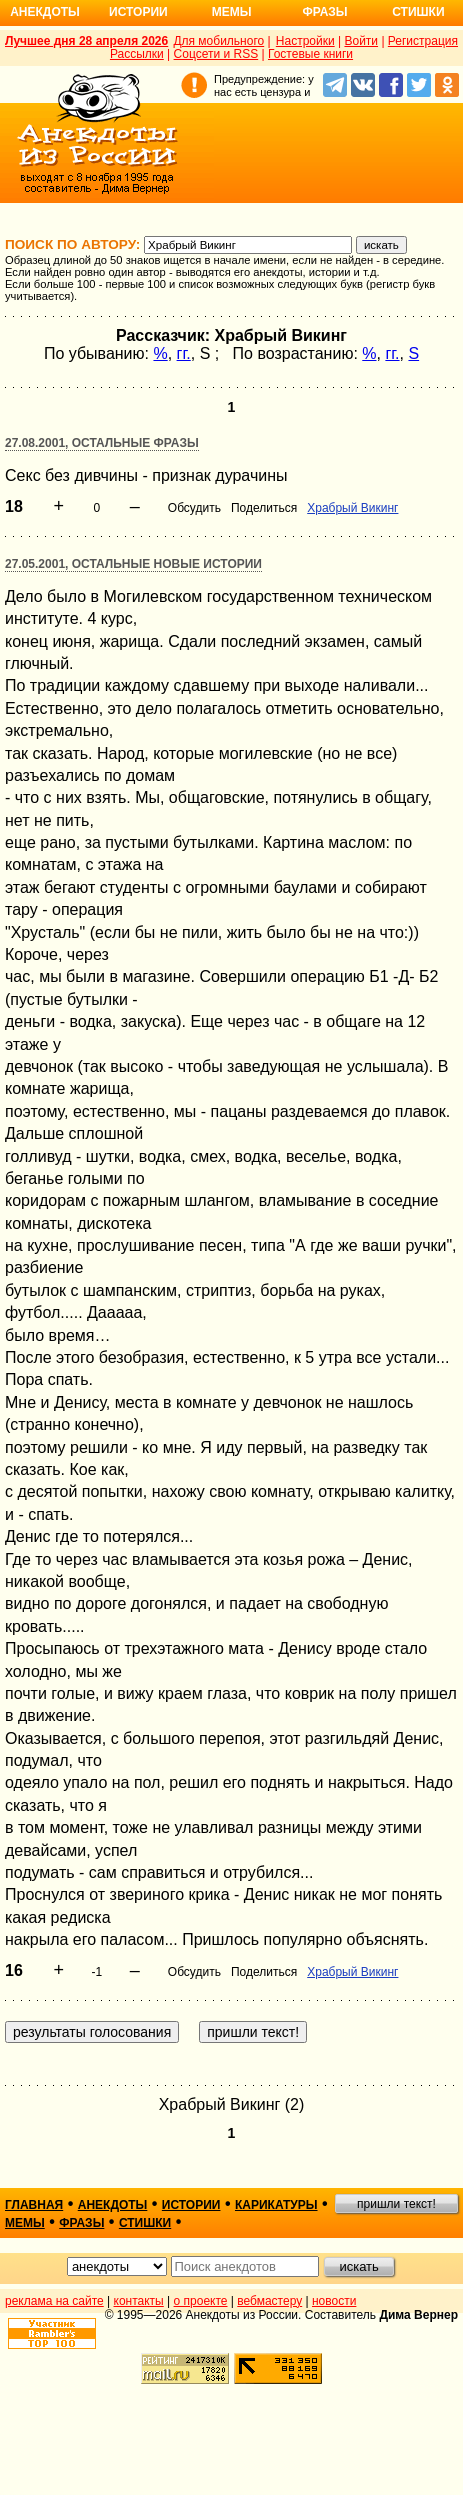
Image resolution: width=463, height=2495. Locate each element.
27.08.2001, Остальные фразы (102, 443)
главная (34, 2205)
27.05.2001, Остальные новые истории (133, 564)
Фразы (324, 12)
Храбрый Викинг (352, 508)
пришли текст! (396, 2204)
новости (334, 2301)
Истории (138, 12)
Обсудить (194, 508)
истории (191, 2205)
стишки (145, 2223)
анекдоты (113, 2205)
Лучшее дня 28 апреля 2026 (86, 41)
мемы (25, 2223)
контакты (139, 2301)
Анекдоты (45, 12)
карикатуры (276, 2205)
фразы (81, 2223)
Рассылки (137, 54)
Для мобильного (218, 41)
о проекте (201, 2301)
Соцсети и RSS (216, 54)
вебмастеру (269, 2301)
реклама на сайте (54, 2301)
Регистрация (423, 41)
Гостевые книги (310, 54)
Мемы (232, 12)
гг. (184, 353)
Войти (361, 41)
